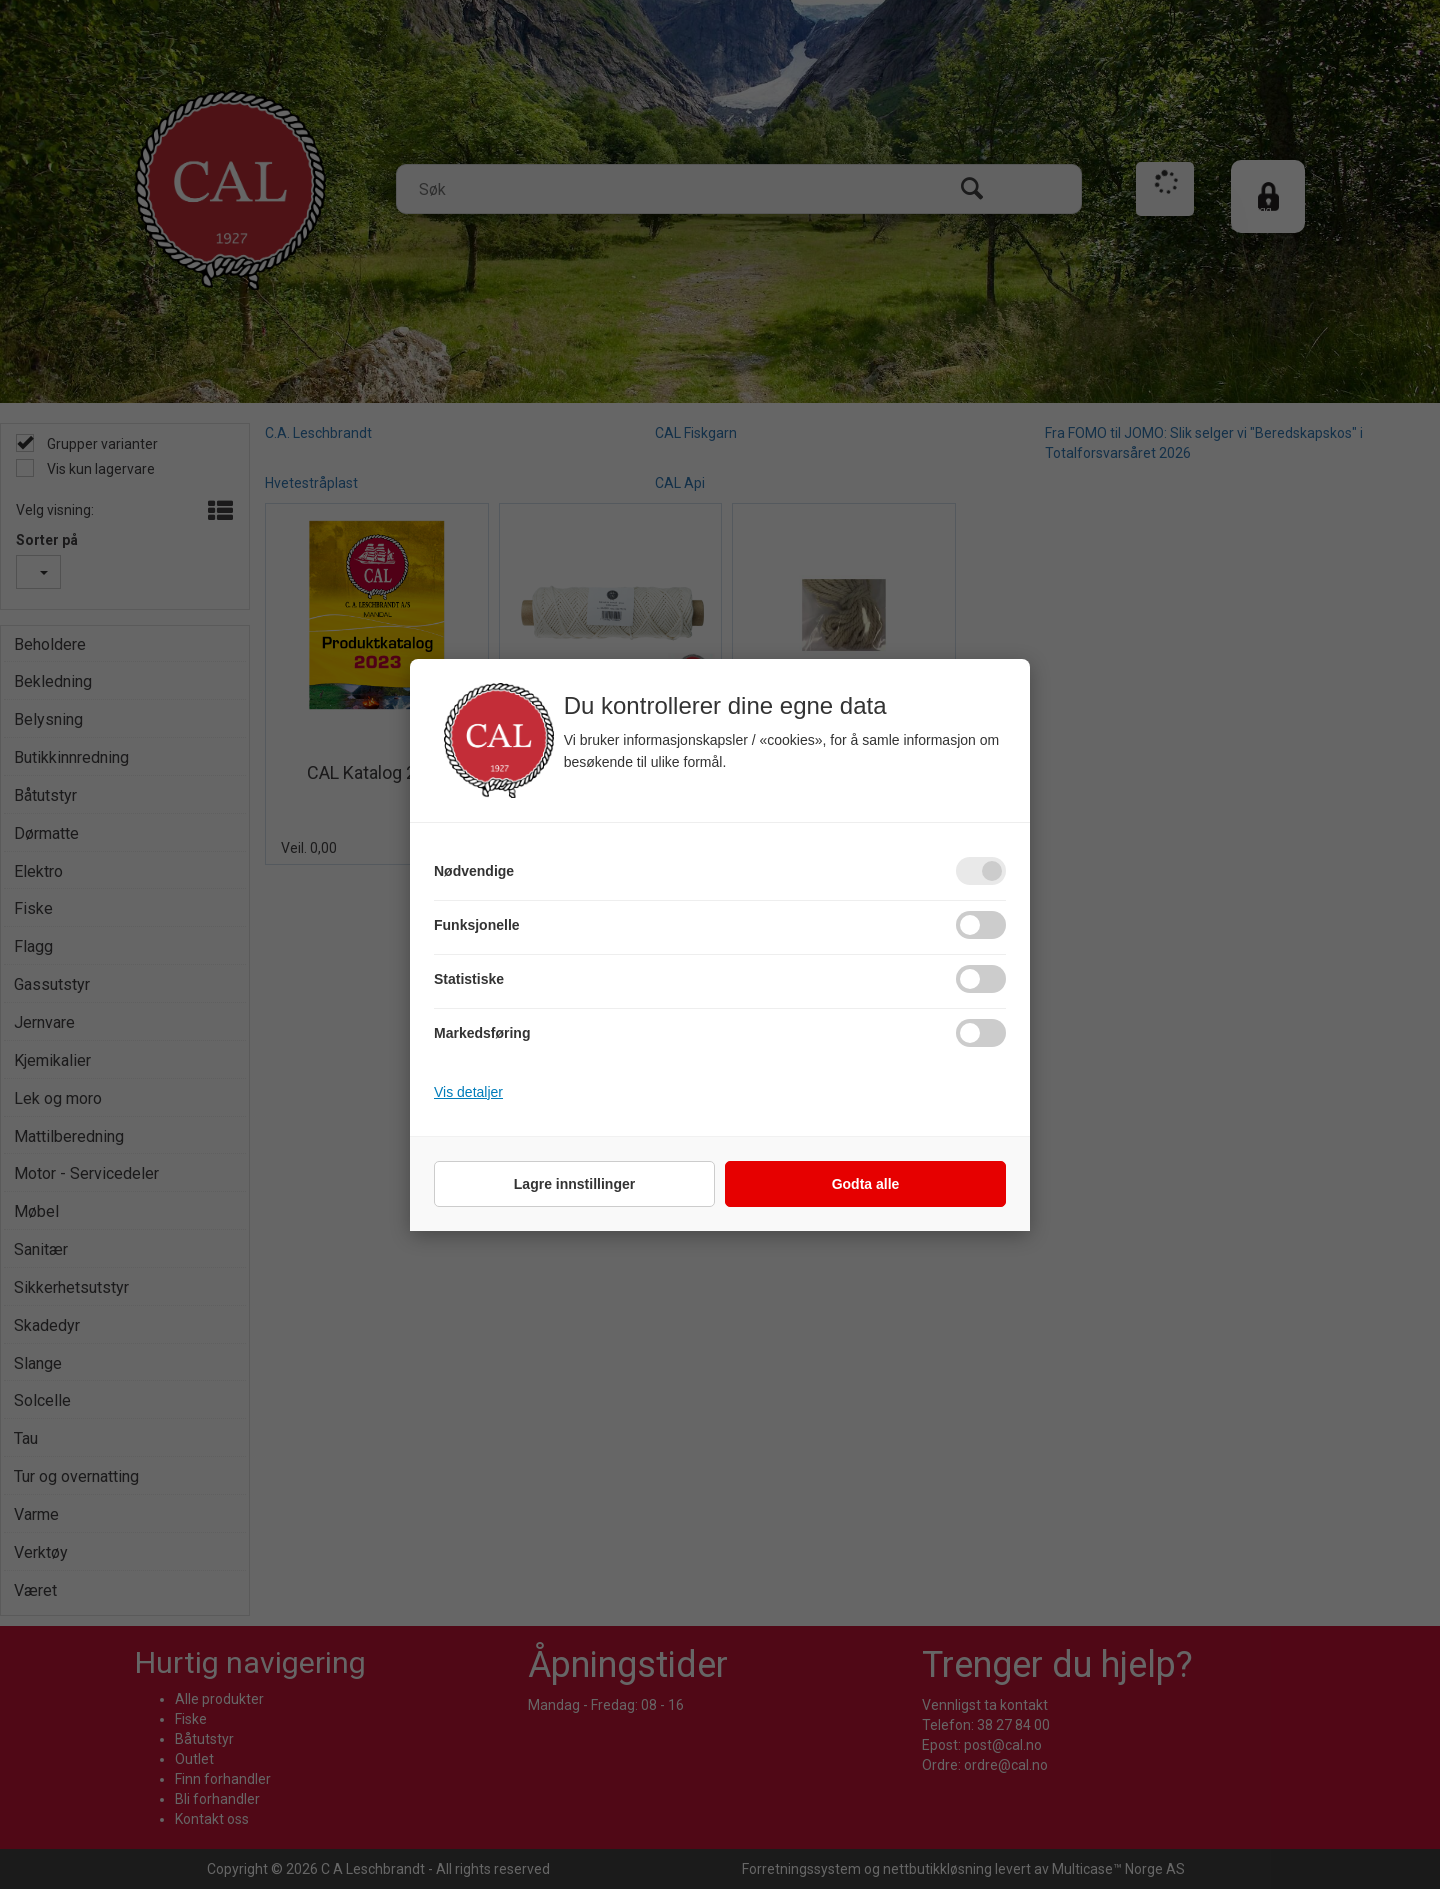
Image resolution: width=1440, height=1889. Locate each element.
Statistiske (469, 979)
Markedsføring (482, 1033)
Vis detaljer (468, 1092)
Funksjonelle (477, 925)
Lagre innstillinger (574, 1184)
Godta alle (866, 1184)
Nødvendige (474, 871)
